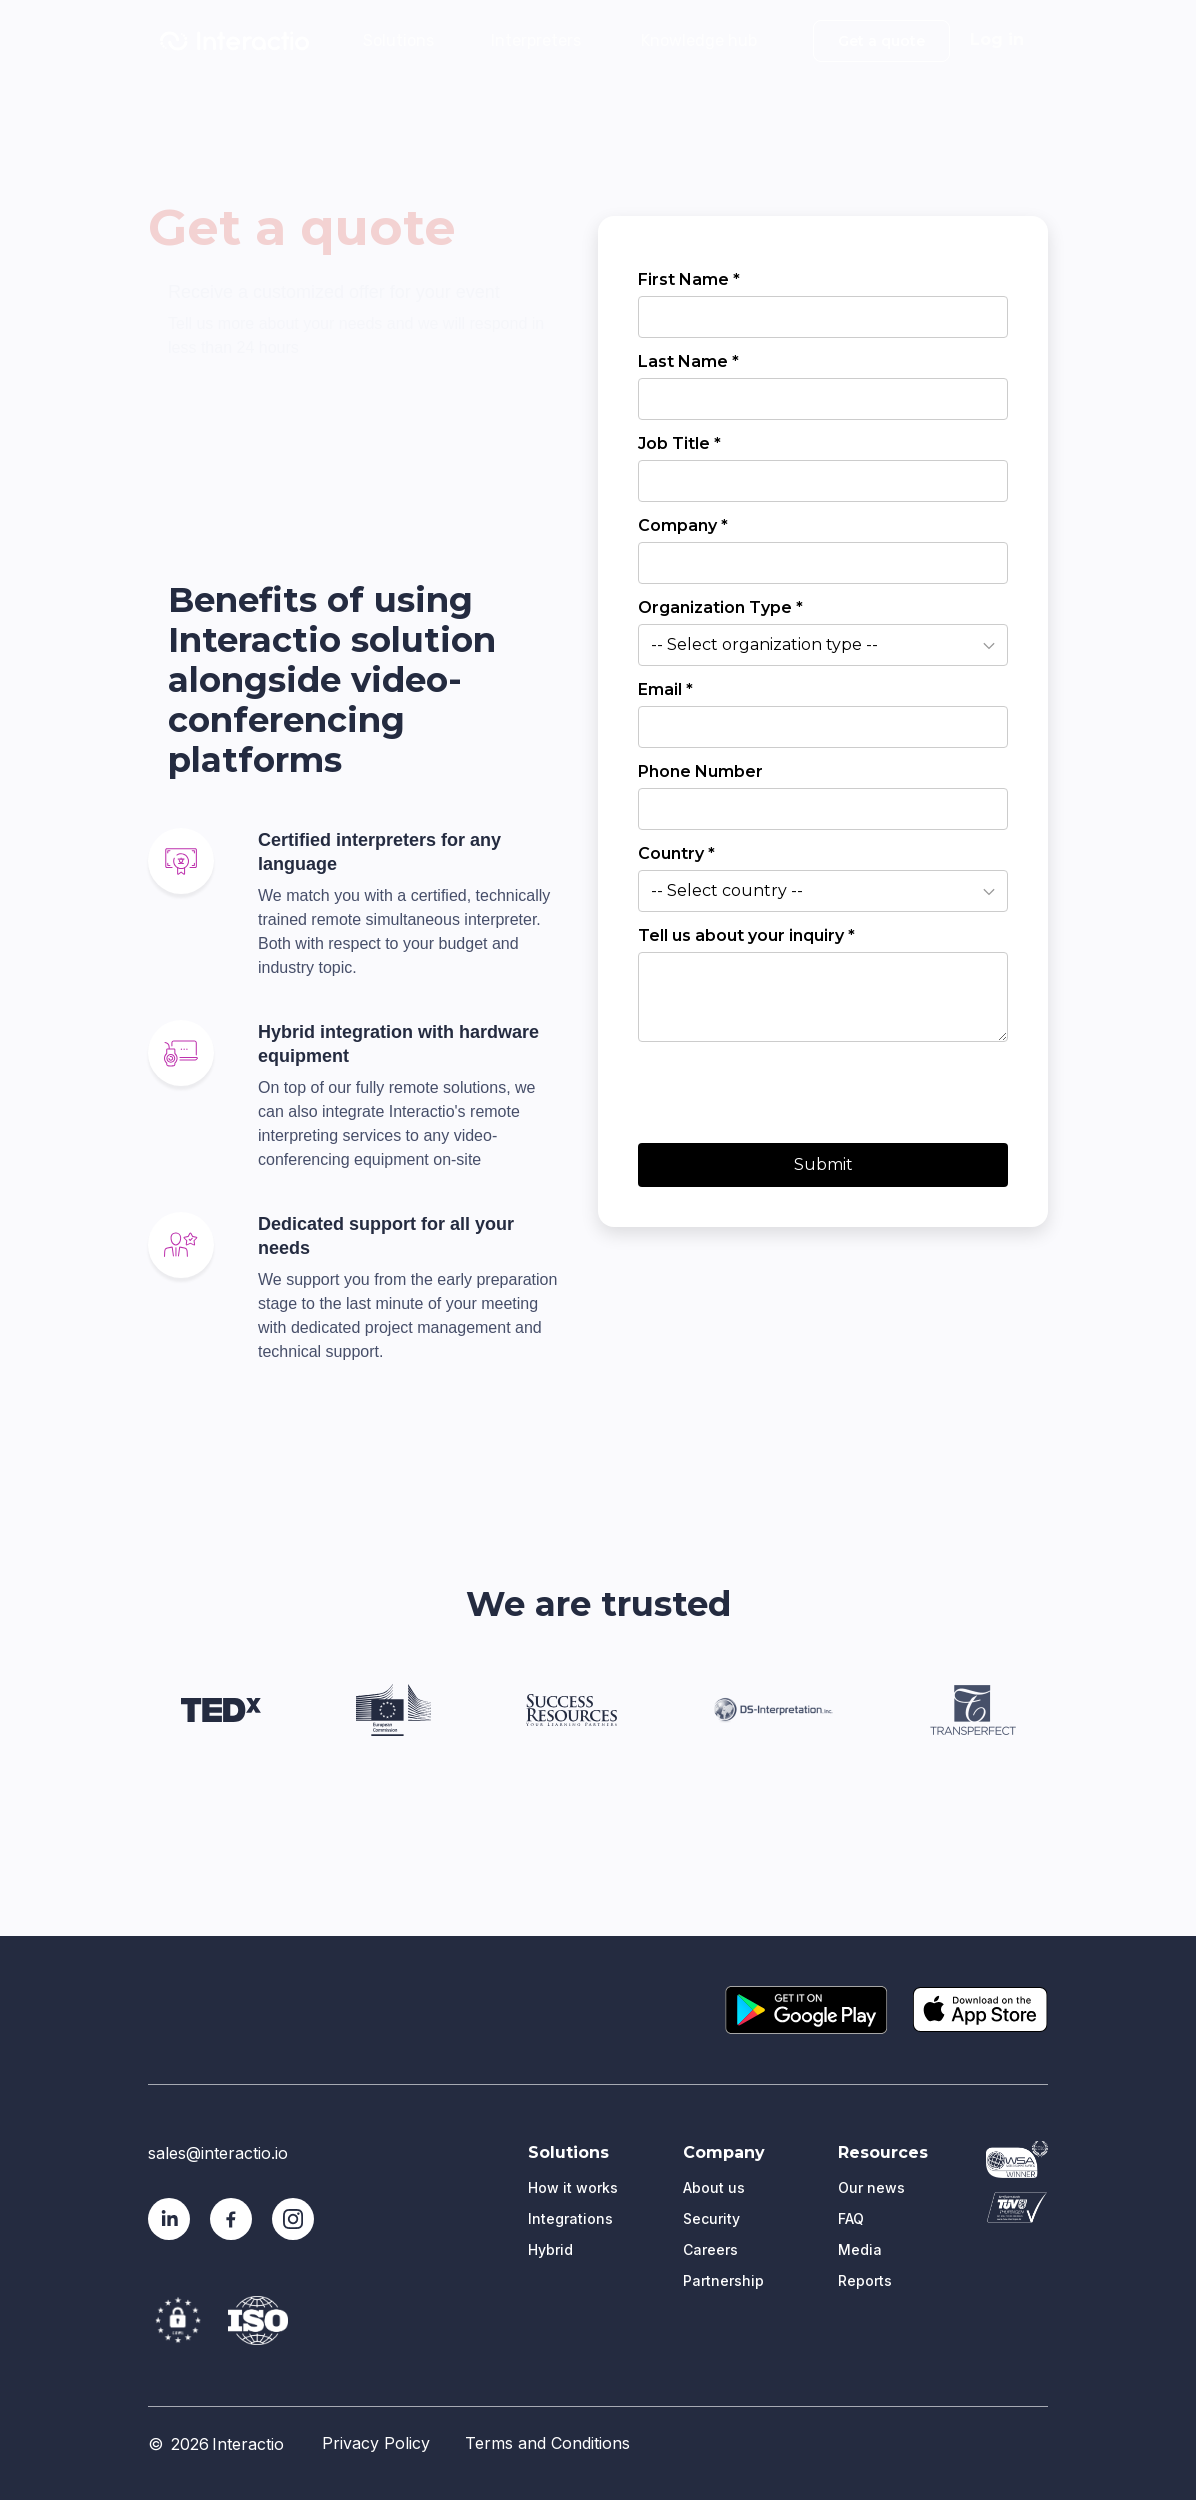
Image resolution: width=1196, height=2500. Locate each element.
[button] (405, 39)
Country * (676, 853)
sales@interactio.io (218, 2153)
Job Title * (679, 443)
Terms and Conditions (547, 2443)
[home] (234, 41)
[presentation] (790, 1088)
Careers (710, 2249)
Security (711, 2218)
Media (860, 2249)
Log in (997, 39)
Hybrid (550, 2249)
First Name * (689, 279)
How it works (573, 2187)
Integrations (570, 2218)
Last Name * (688, 361)
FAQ (851, 2218)
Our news (871, 2187)
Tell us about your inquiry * (746, 935)
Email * (665, 689)
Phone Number (700, 771)
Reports (865, 2280)
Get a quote (881, 41)
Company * (683, 525)
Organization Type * (720, 607)
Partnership (723, 2280)
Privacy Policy (376, 2443)
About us (714, 2187)
